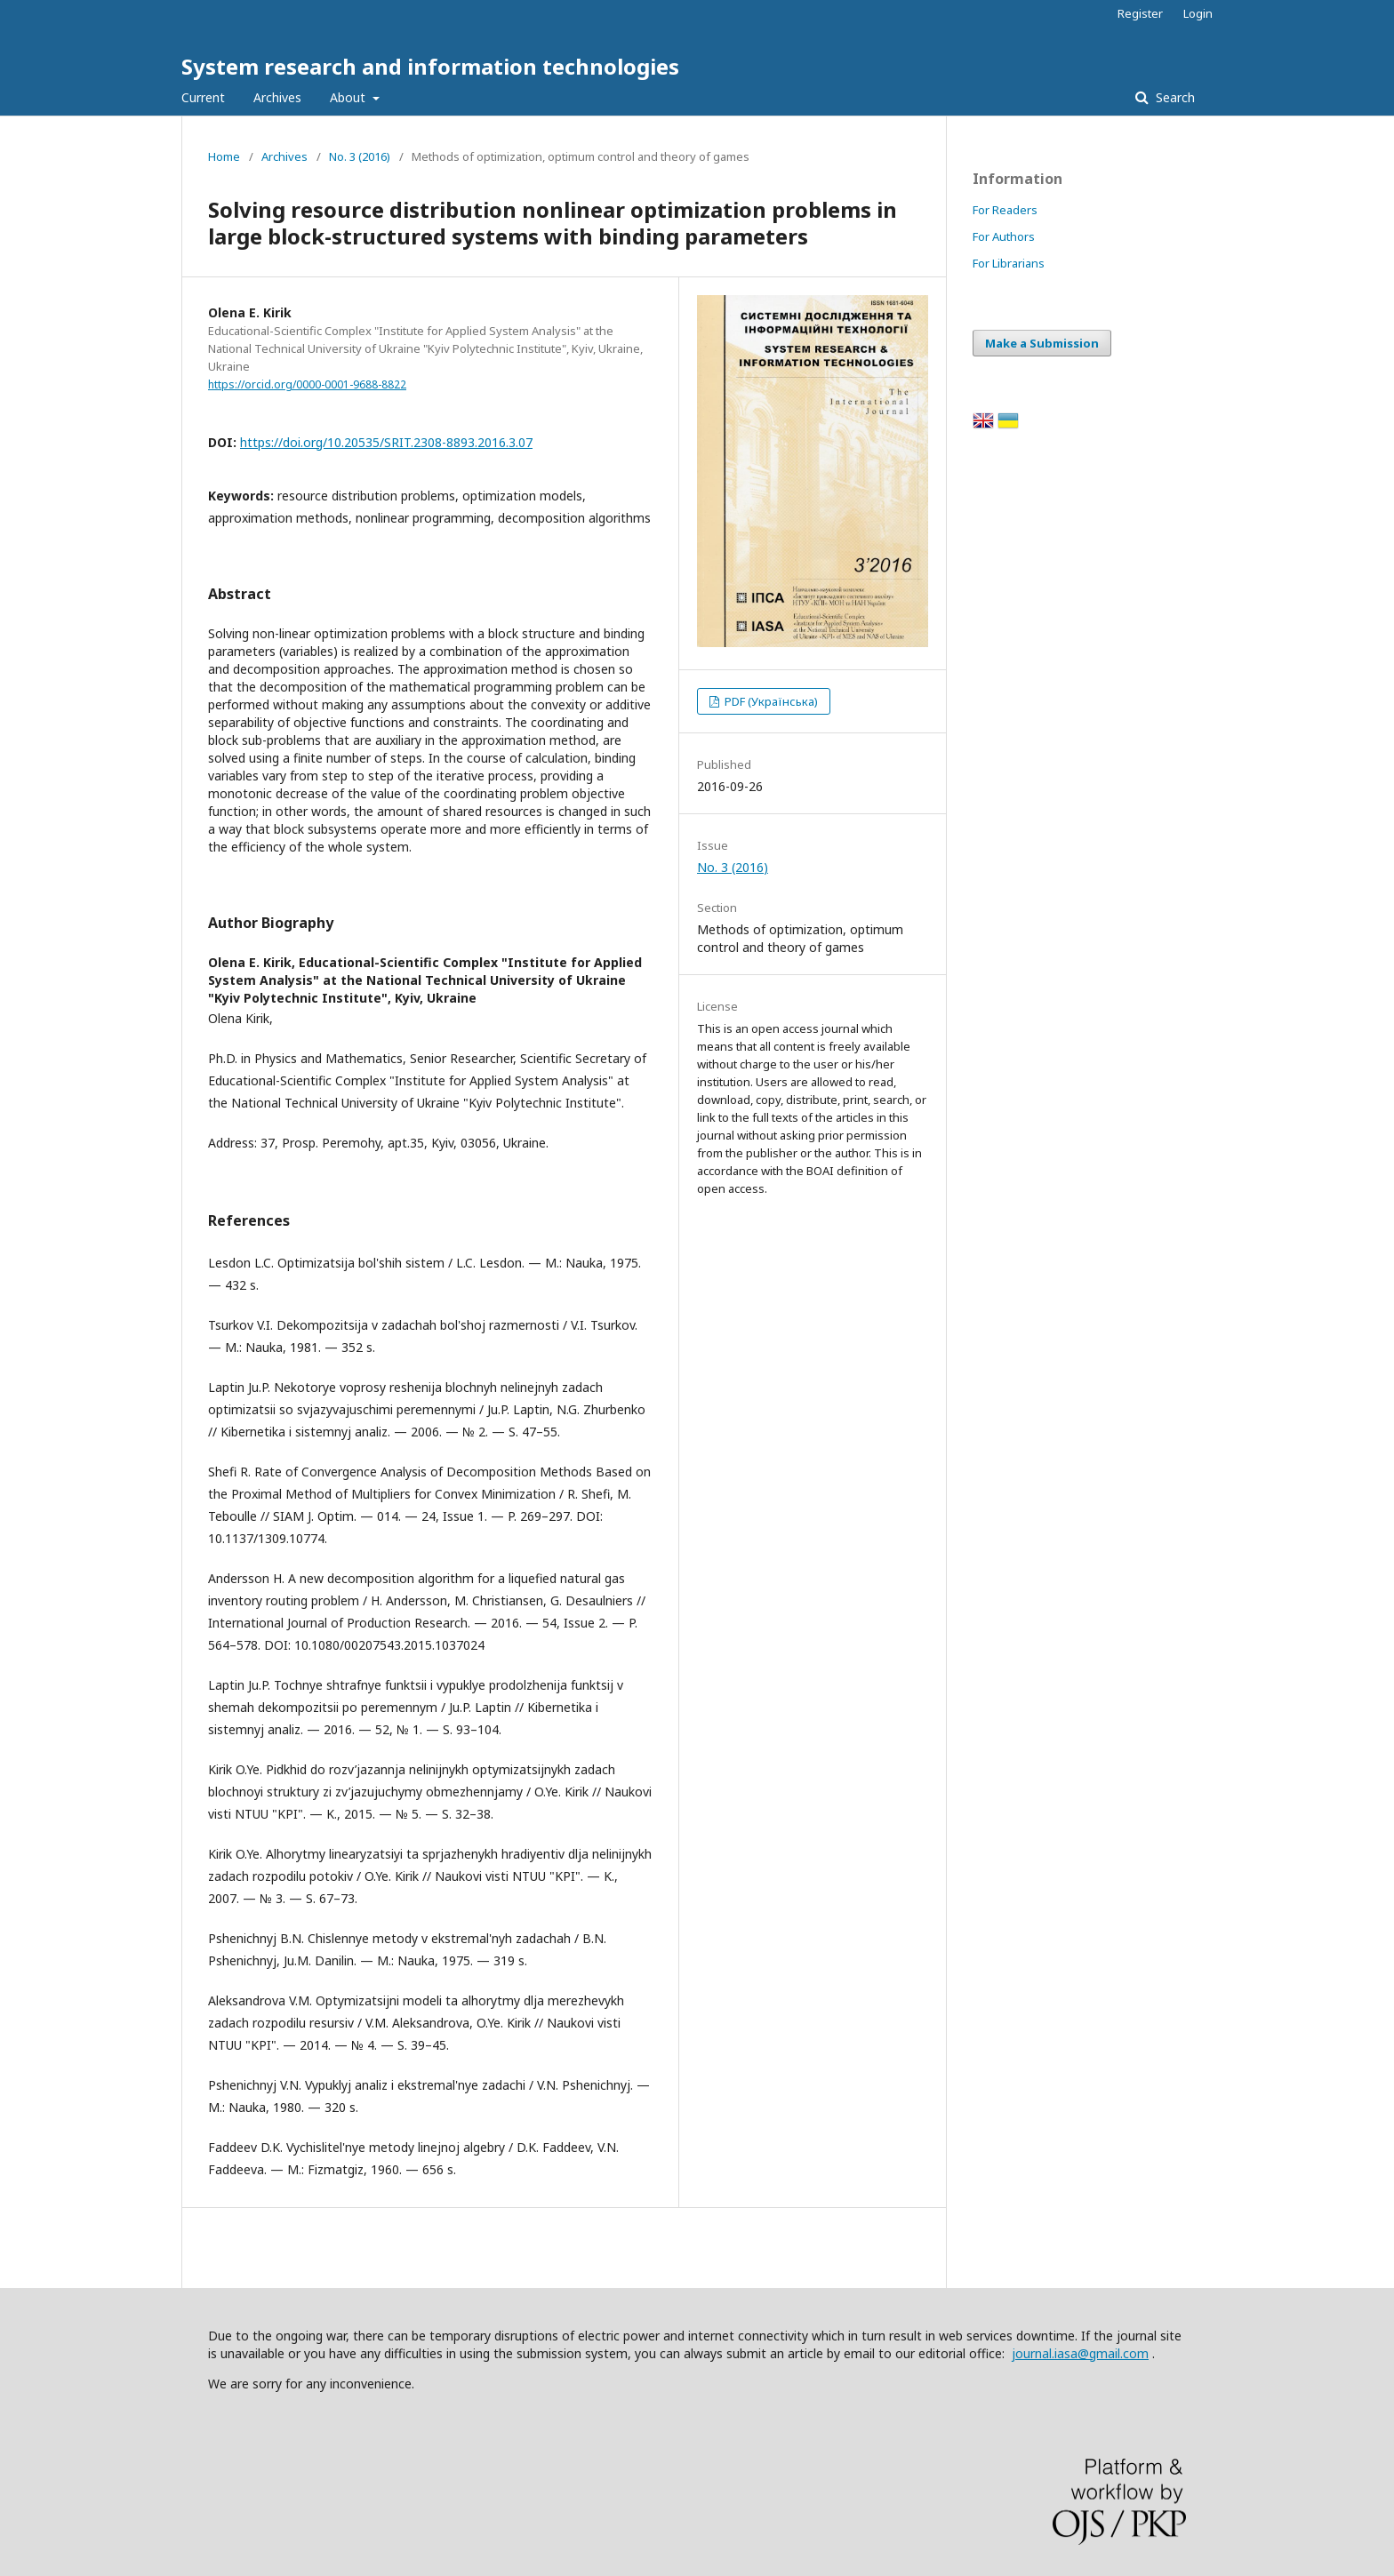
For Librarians (1009, 263)
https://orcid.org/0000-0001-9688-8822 (307, 384)
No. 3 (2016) (359, 156)
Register (1140, 13)
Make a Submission (1042, 343)
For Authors (1004, 236)
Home (224, 156)
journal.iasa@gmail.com (1080, 2353)
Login (1198, 13)
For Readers (1005, 210)
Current (203, 97)
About (349, 97)
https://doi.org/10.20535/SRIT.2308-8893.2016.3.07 (386, 442)
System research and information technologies (430, 66)
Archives (277, 97)
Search (1173, 97)
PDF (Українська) (770, 701)
